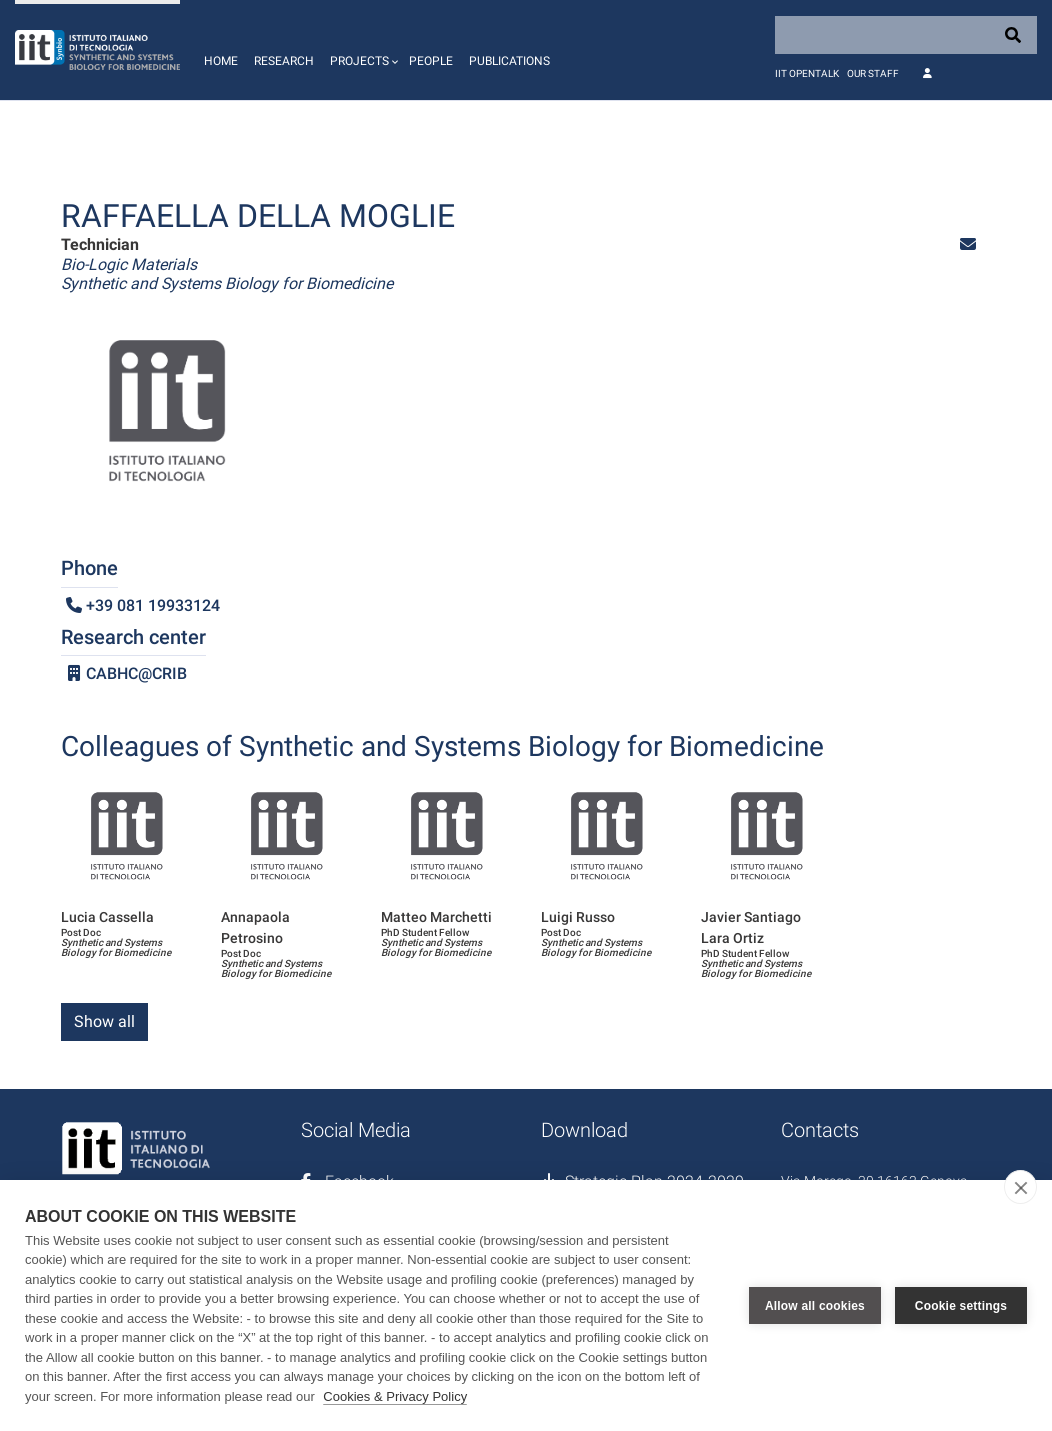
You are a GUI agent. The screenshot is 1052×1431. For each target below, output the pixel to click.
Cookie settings (961, 1305)
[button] (361, 50)
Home (221, 61)
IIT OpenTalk (807, 73)
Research (284, 61)
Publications (509, 61)
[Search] (906, 35)
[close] (1020, 1187)
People (431, 61)
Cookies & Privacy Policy (395, 1396)
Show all (104, 1021)
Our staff (873, 73)
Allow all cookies (815, 1305)
